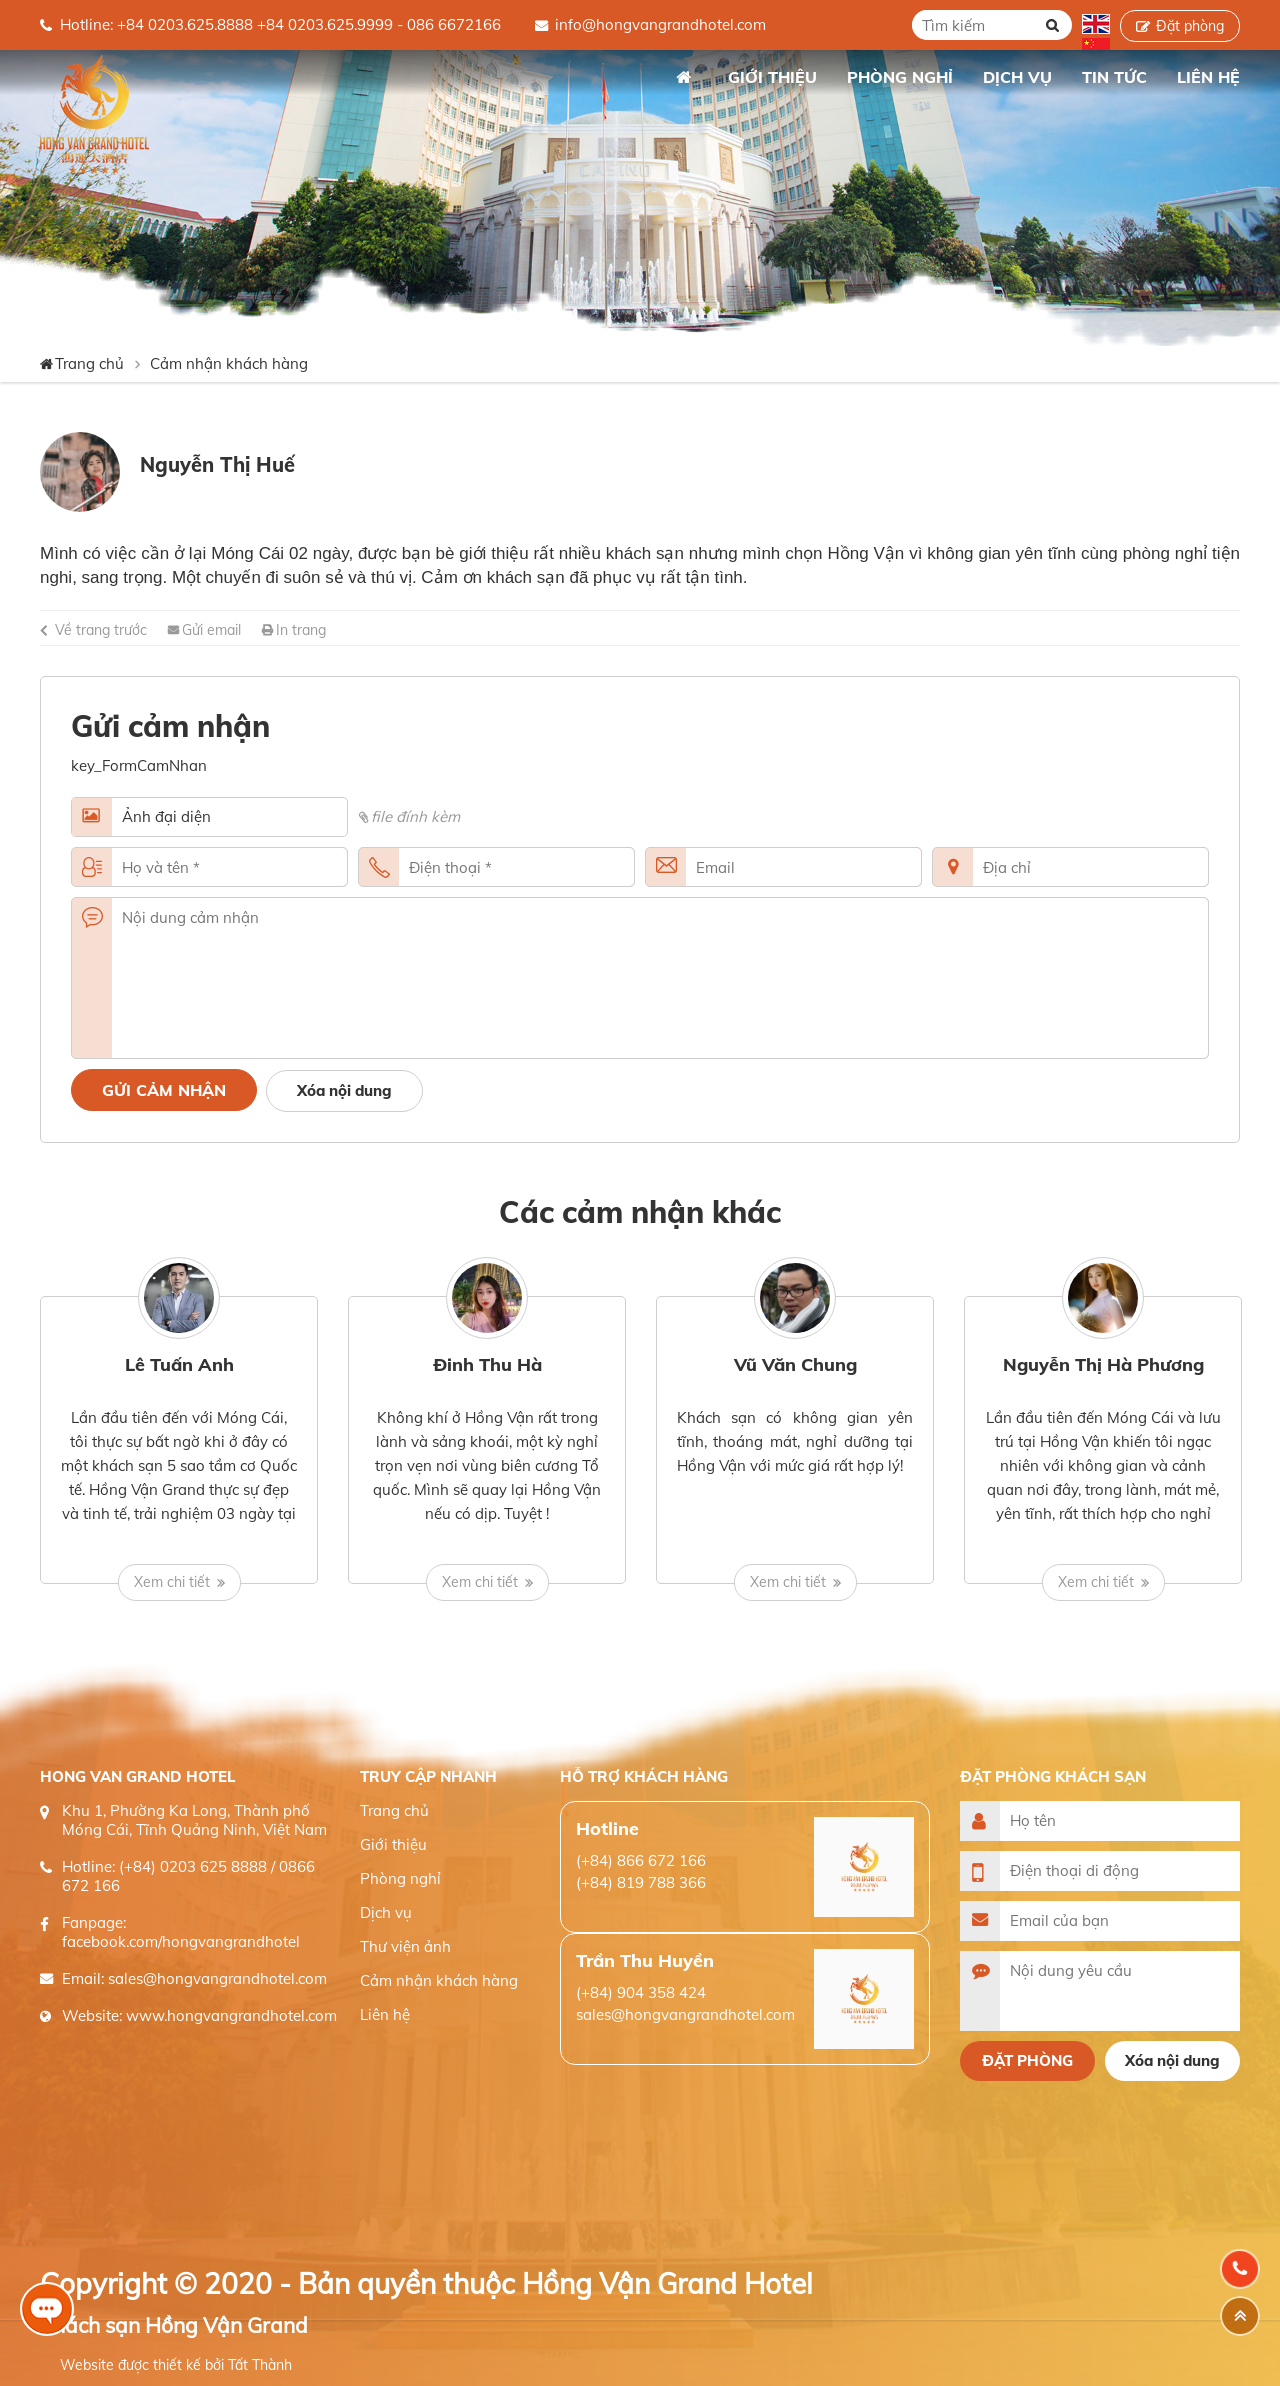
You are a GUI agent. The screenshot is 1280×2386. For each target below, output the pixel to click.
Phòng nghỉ (400, 1878)
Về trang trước (101, 630)
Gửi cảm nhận (164, 1090)
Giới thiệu (393, 1844)
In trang (301, 630)
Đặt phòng (1190, 26)
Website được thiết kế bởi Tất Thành (176, 2365)
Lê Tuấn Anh (179, 1364)
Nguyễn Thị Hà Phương (1103, 1364)
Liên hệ (385, 2014)
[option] (179, 1440)
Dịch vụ (386, 1912)
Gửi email (211, 630)
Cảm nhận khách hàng (229, 363)
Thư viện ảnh (405, 1946)
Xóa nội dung (344, 1090)
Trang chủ (683, 77)
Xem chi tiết (172, 1582)
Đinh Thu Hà (487, 1364)
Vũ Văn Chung (795, 1364)
